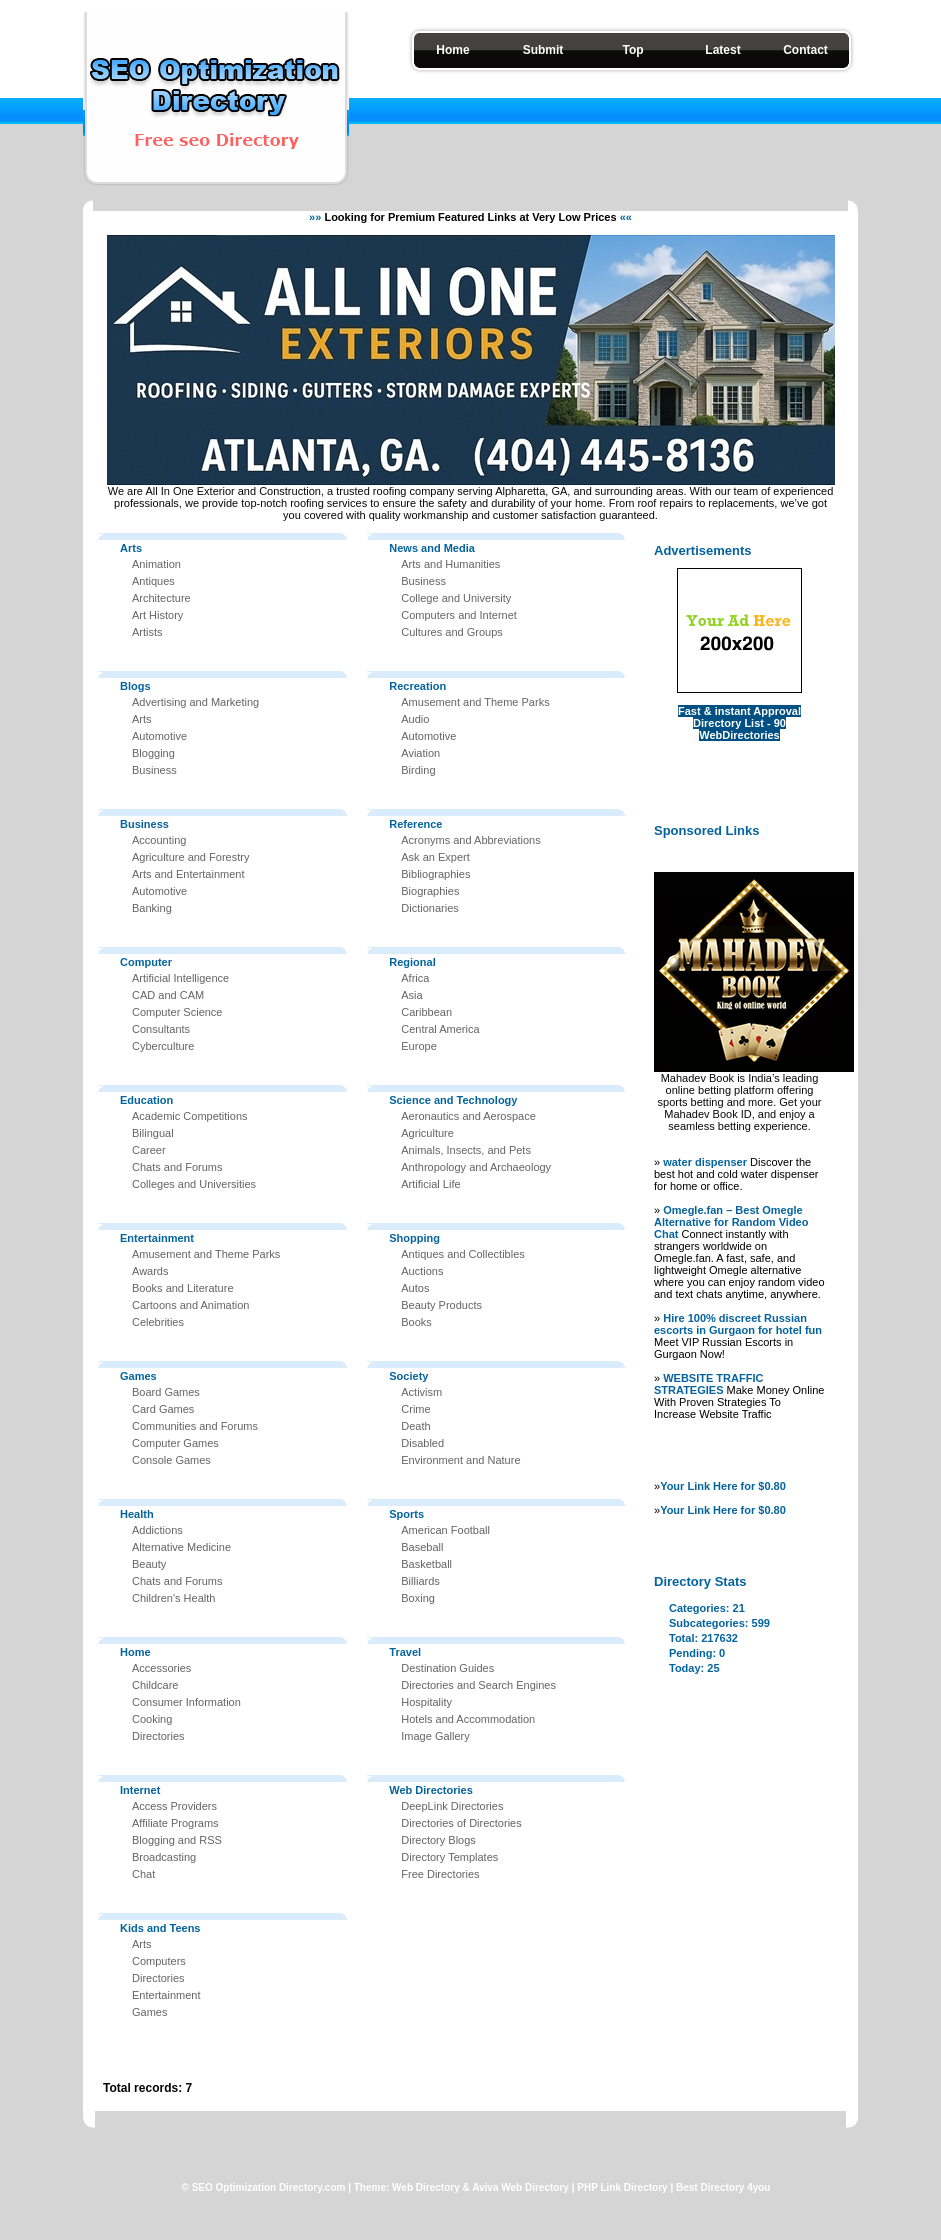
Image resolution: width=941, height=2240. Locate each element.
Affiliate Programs (175, 1823)
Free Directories (440, 1874)
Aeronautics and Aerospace (468, 1116)
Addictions (157, 1530)
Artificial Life (430, 1184)
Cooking (152, 1719)
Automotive (159, 736)
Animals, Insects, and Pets (466, 1150)
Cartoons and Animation (190, 1305)
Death (415, 1426)
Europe (418, 1046)
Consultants (161, 1029)
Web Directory (426, 2187)
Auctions (422, 1271)
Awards (150, 1271)
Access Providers (174, 1806)
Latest (722, 50)
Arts (131, 548)
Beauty (149, 1564)
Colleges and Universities (194, 1184)
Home (452, 50)
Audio (415, 719)
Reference (415, 824)
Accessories (161, 1668)
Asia (411, 995)
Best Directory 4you (723, 2187)
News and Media (432, 548)
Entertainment (157, 1238)
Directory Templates (449, 1857)
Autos (415, 1288)
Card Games (163, 1409)
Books (416, 1322)
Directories (158, 1736)
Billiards (420, 1581)
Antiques (153, 581)
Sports (406, 1514)
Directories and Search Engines (478, 1685)
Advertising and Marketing (195, 702)
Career (149, 1150)
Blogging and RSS (177, 1840)
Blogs (135, 686)
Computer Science (177, 1012)
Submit (543, 50)
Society (408, 1376)
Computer (146, 962)
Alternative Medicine (181, 1547)
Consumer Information (186, 1702)
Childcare (155, 1685)
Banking (152, 908)
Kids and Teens (160, 1928)
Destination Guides (447, 1668)
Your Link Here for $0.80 (723, 1486)
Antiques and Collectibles (463, 1254)
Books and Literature (183, 1288)
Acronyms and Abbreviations (470, 840)
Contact (805, 50)
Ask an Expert (435, 857)
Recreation (417, 686)
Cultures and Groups (452, 632)
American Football (445, 1530)
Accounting (159, 840)
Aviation (420, 753)
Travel (405, 1652)
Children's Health (173, 1598)
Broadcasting (164, 1857)
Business (154, 770)
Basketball (426, 1564)
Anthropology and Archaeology (476, 1167)
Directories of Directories (461, 1823)
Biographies (430, 891)
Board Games (166, 1392)
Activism (421, 1392)
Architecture (161, 598)
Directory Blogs (438, 1840)
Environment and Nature (460, 1460)
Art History (157, 615)
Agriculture (427, 1133)
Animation (156, 564)
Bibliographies (435, 874)
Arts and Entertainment (188, 874)
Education (146, 1100)
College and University (456, 598)
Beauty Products (441, 1305)
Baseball (422, 1547)
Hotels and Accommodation (468, 1719)
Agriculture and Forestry (190, 857)
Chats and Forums (177, 1167)
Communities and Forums (195, 1426)
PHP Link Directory (622, 2187)
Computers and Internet (459, 615)
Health (137, 1514)
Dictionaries (429, 908)
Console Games (171, 1460)
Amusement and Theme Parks (206, 1254)
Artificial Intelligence (180, 978)
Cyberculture (163, 1046)
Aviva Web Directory (520, 2187)
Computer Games (175, 1443)
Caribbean (426, 1012)
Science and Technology (453, 1100)
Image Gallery (435, 1736)
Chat (143, 1874)
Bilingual (153, 1133)
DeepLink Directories (452, 1806)
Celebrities (158, 1322)
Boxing (418, 1598)
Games (138, 1376)
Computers (159, 1961)
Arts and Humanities (450, 564)
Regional (412, 962)
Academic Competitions (190, 1116)
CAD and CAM (168, 995)
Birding (418, 770)
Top (632, 50)
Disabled (422, 1443)
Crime (415, 1409)
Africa (415, 978)
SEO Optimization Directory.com (269, 2187)
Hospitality (426, 1702)
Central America (440, 1029)
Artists (147, 632)
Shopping (414, 1238)
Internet (140, 1790)
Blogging (153, 753)
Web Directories (431, 1790)
